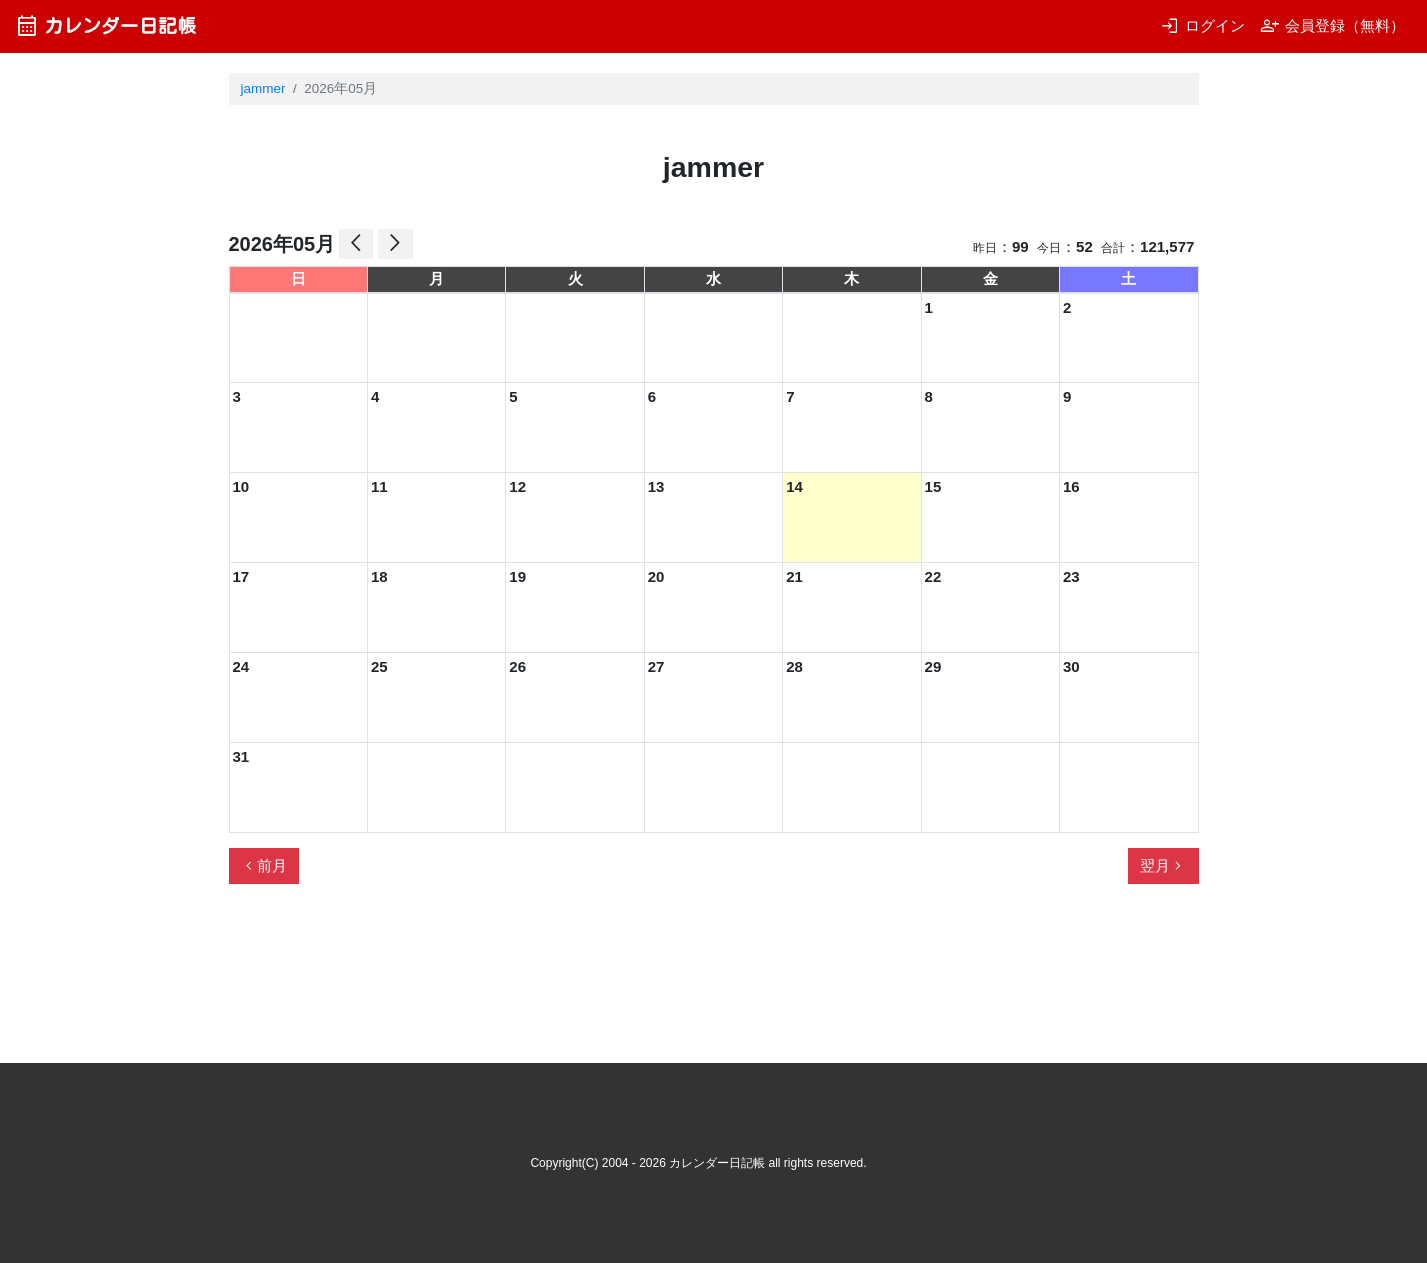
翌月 (1163, 866)
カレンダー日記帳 (105, 25)
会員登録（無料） (1332, 25)
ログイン (1202, 25)
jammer (263, 88)
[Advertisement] (593, 982)
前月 (264, 866)
